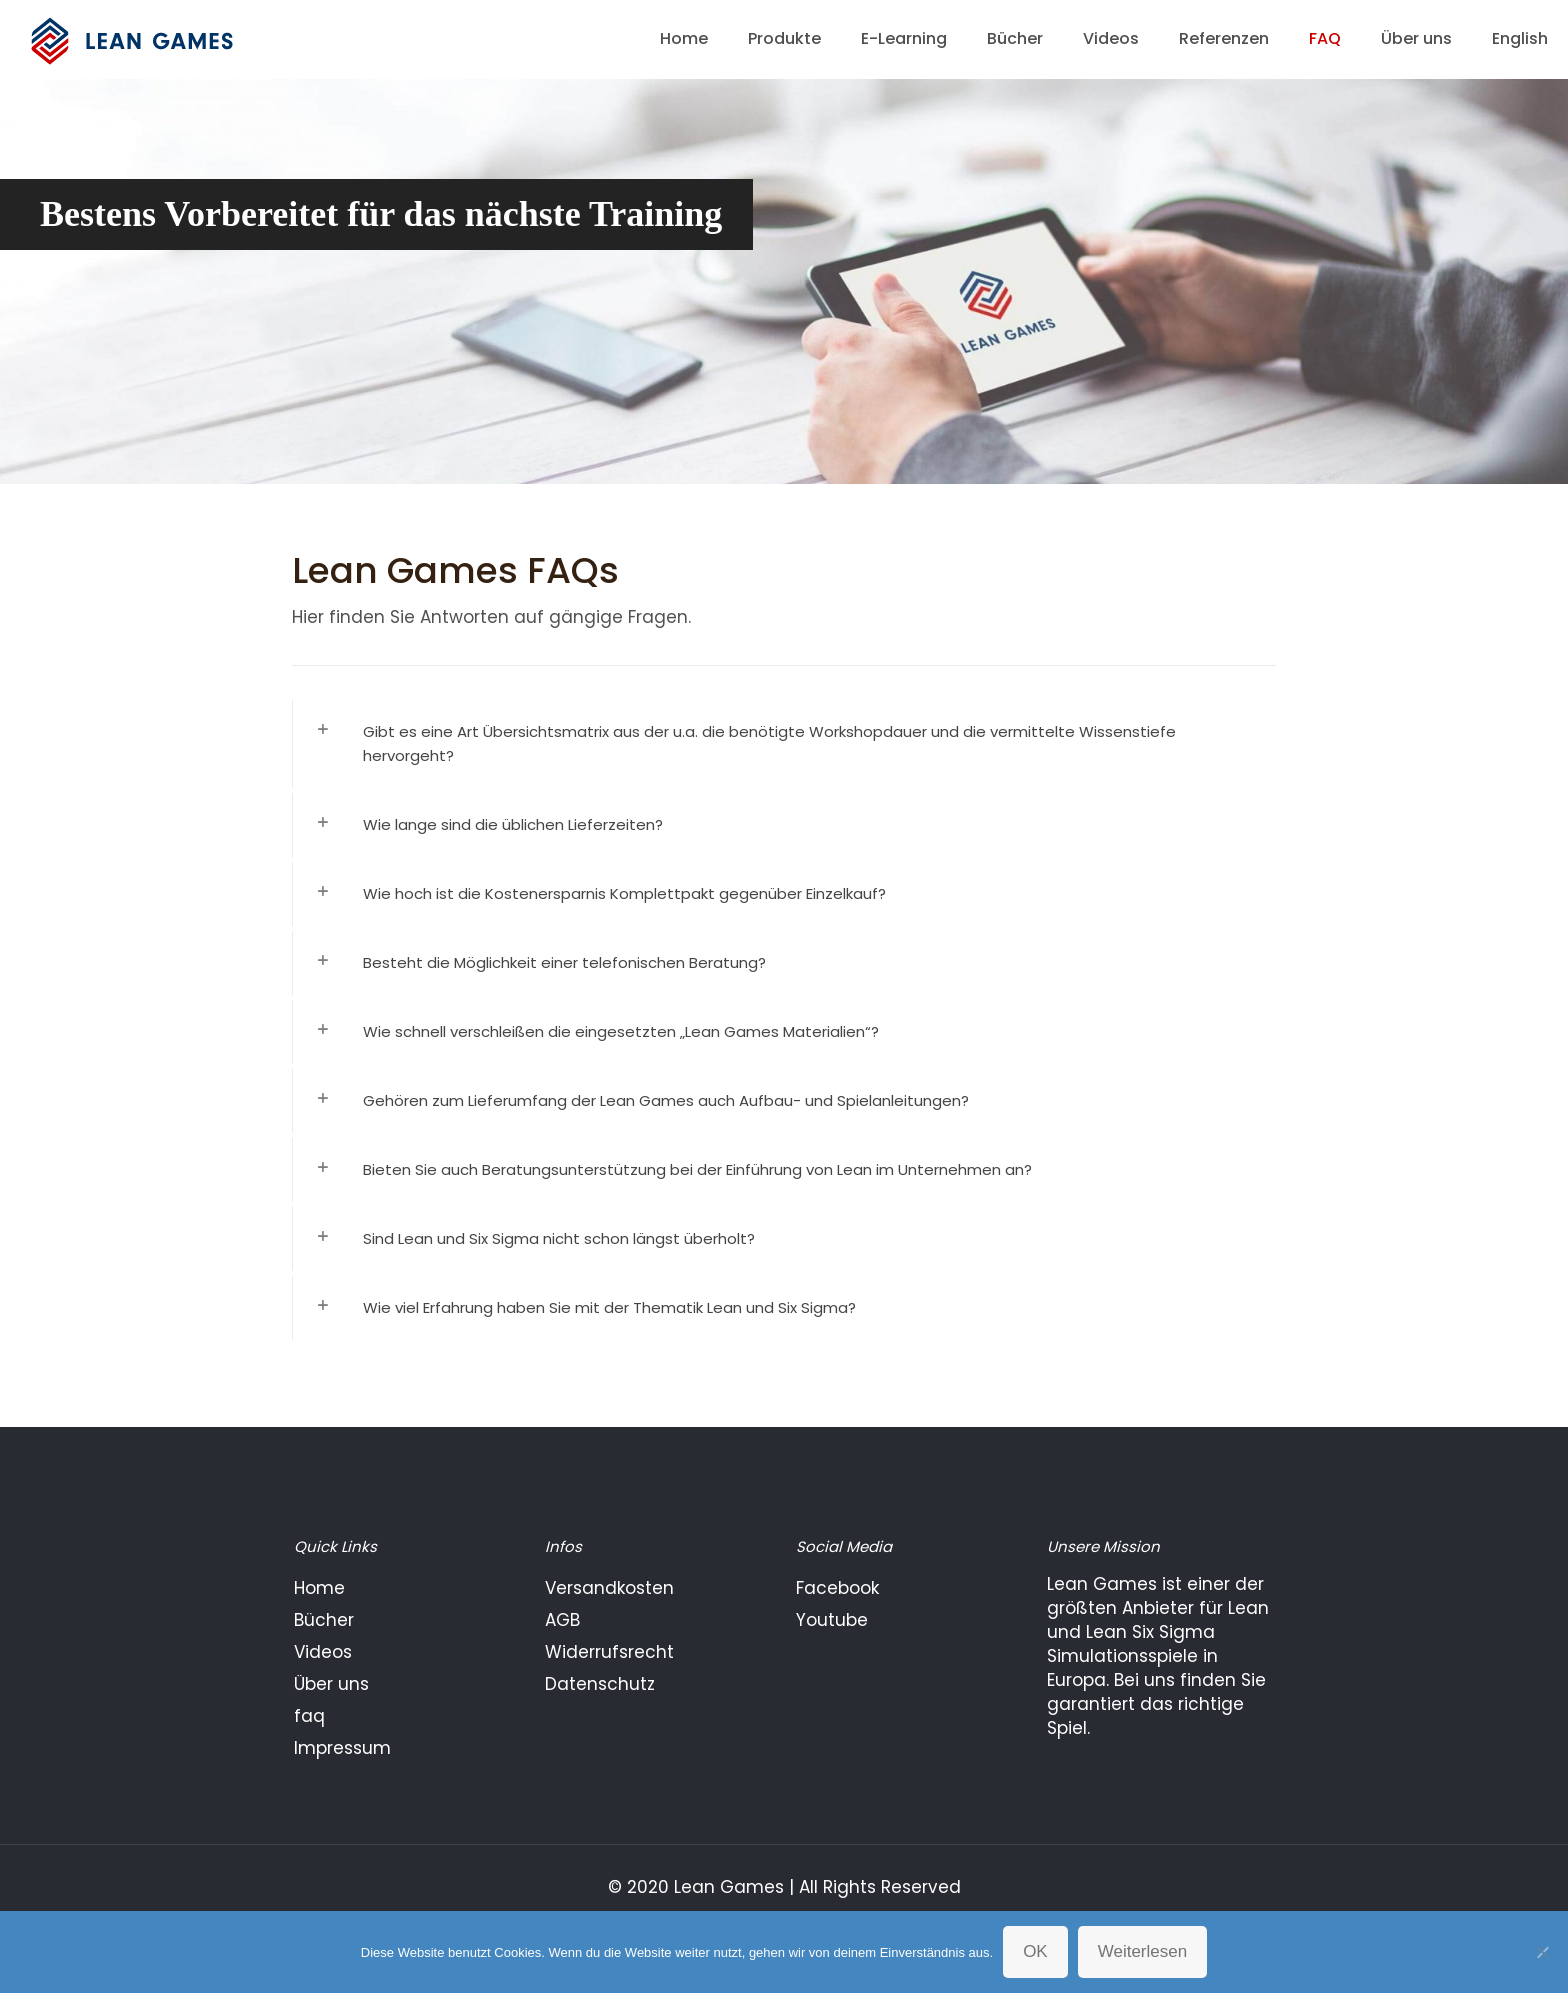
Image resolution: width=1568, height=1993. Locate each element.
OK (1035, 1951)
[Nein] (1543, 1952)
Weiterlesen (1142, 1951)
